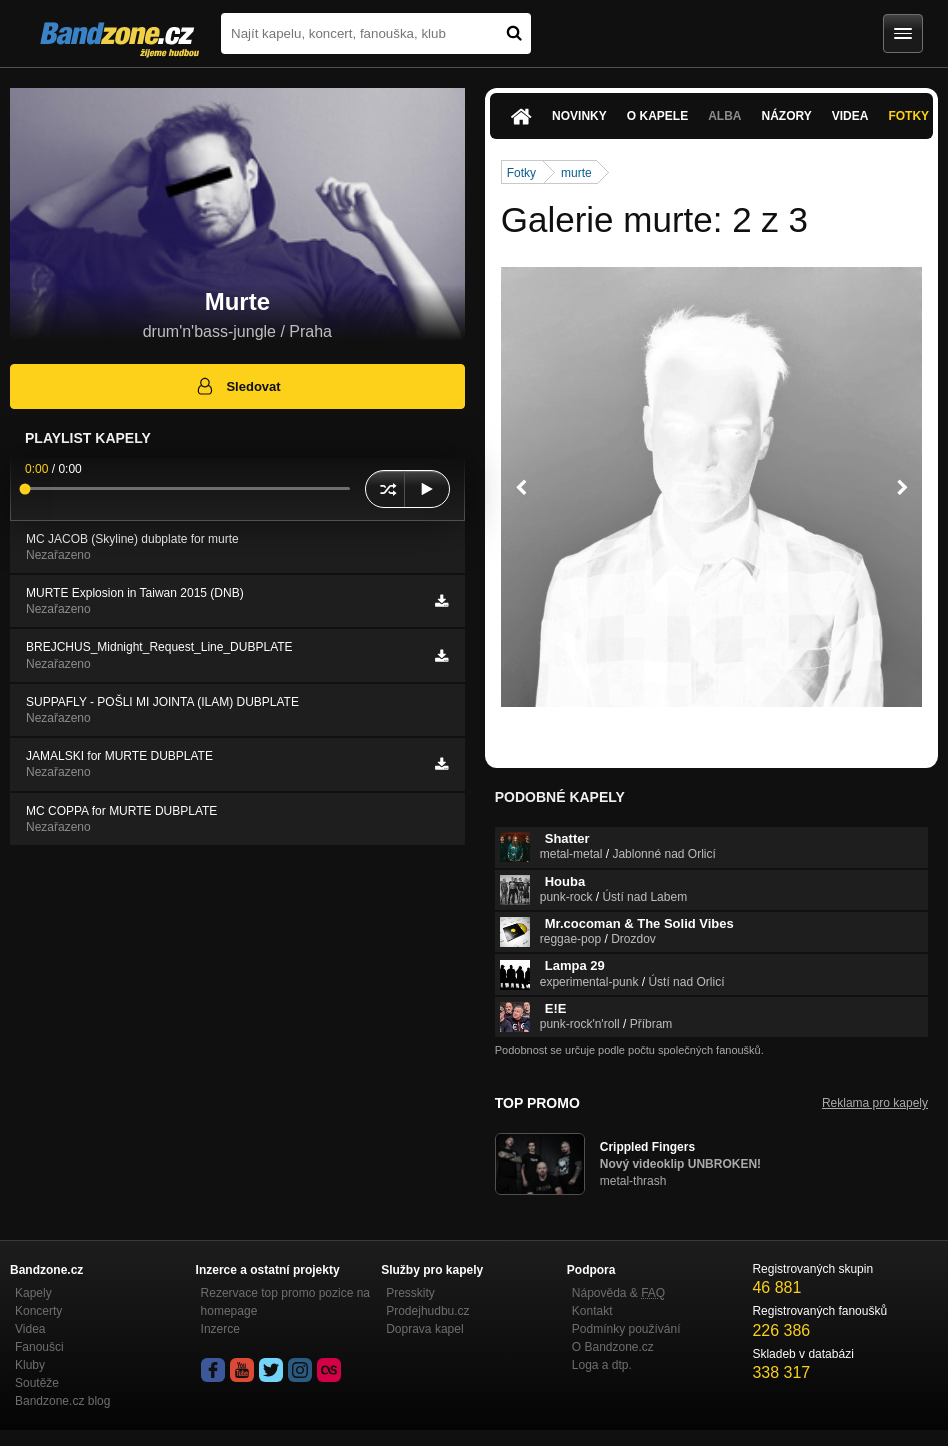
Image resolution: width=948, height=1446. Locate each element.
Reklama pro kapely (875, 1103)
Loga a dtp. (602, 1365)
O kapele (657, 116)
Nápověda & (618, 1293)
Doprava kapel (424, 1329)
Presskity (410, 1293)
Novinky (579, 116)
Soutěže (37, 1383)
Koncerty (38, 1311)
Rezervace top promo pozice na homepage (285, 1302)
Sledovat (237, 386)
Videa (850, 116)
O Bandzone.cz (613, 1347)
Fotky (521, 173)
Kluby (30, 1365)
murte (576, 173)
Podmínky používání (626, 1329)
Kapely (33, 1293)
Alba (724, 116)
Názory (786, 116)
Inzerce (220, 1329)
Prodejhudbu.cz (427, 1311)
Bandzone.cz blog (62, 1401)
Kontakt (592, 1311)
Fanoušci (39, 1347)
